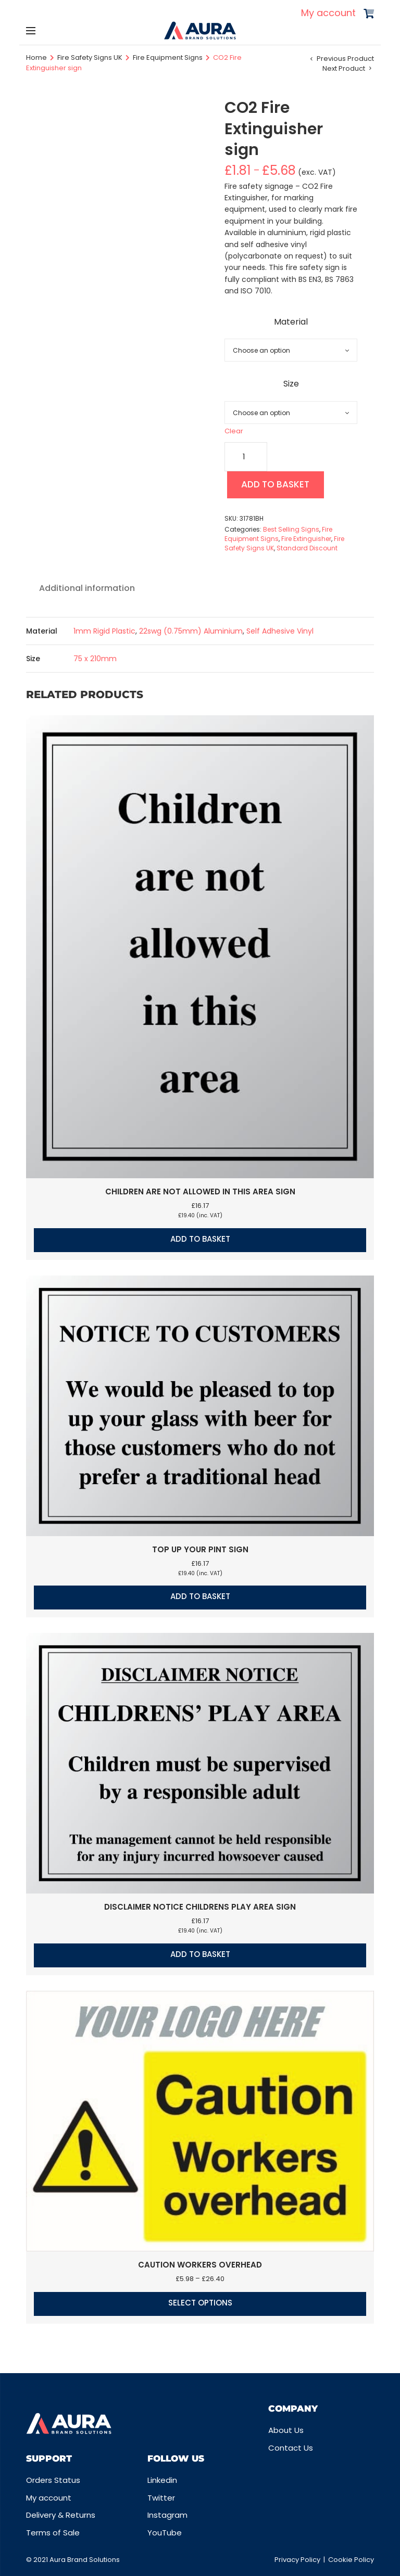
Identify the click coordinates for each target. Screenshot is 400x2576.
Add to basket (279, 485)
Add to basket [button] (200, 1240)
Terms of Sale (53, 2532)
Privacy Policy (297, 2560)
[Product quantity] (246, 457)
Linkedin (162, 2480)
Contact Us (290, 2447)
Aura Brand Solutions (84, 2560)
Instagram (167, 2514)
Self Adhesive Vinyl (280, 633)
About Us (286, 2430)
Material (291, 322)
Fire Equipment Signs (168, 57)
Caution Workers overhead (200, 2266)
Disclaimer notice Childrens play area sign (200, 1908)
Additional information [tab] (87, 590)
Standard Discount (307, 550)
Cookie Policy (351, 2560)
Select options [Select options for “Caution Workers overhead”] (200, 2304)
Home (36, 57)
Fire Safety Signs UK (89, 57)
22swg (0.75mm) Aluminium (191, 633)
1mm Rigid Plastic (104, 633)
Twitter (161, 2497)
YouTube (164, 2532)
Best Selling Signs (291, 531)
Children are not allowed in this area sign (200, 1193)
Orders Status (53, 2480)
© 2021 (37, 2560)
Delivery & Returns (60, 2514)
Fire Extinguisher (306, 540)
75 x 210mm (95, 660)
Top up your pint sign (200, 1551)
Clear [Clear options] (233, 431)
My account (328, 12)
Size (291, 384)
